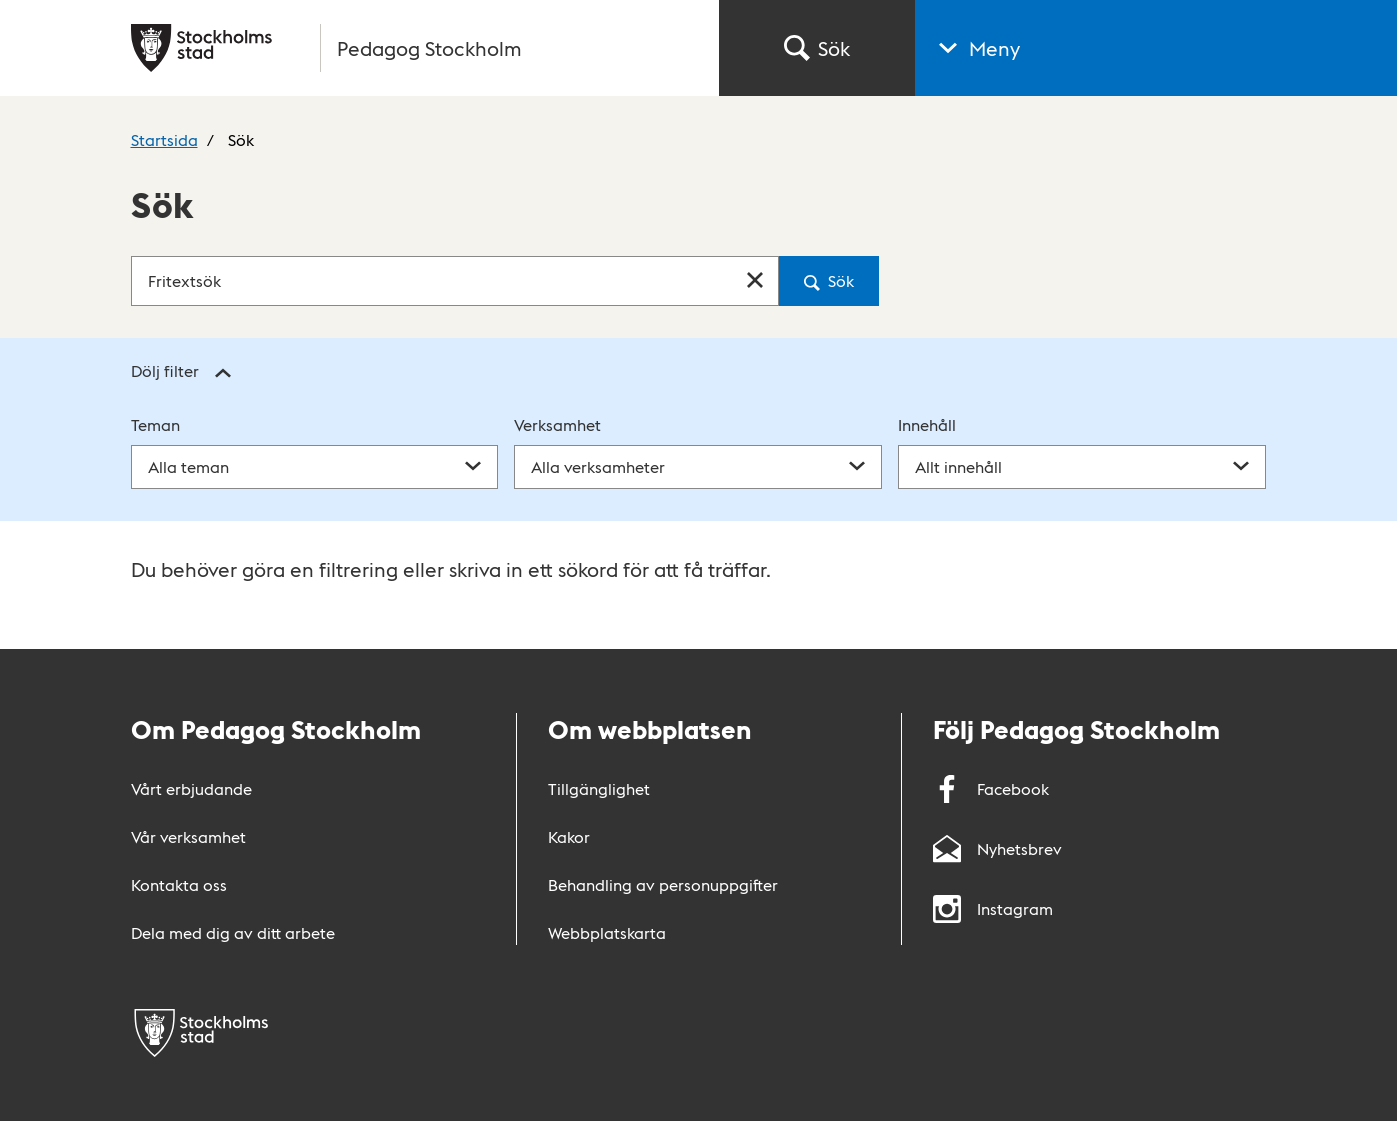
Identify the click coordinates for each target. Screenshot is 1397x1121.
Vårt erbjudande (191, 788)
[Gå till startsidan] (413, 48)
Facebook (991, 788)
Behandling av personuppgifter (663, 884)
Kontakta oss (179, 884)
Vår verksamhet (188, 836)
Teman (155, 424)
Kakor (569, 836)
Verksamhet (557, 424)
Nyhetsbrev (997, 848)
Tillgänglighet (599, 788)
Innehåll (927, 424)
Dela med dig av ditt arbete (233, 932)
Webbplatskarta (607, 932)
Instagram (993, 908)
